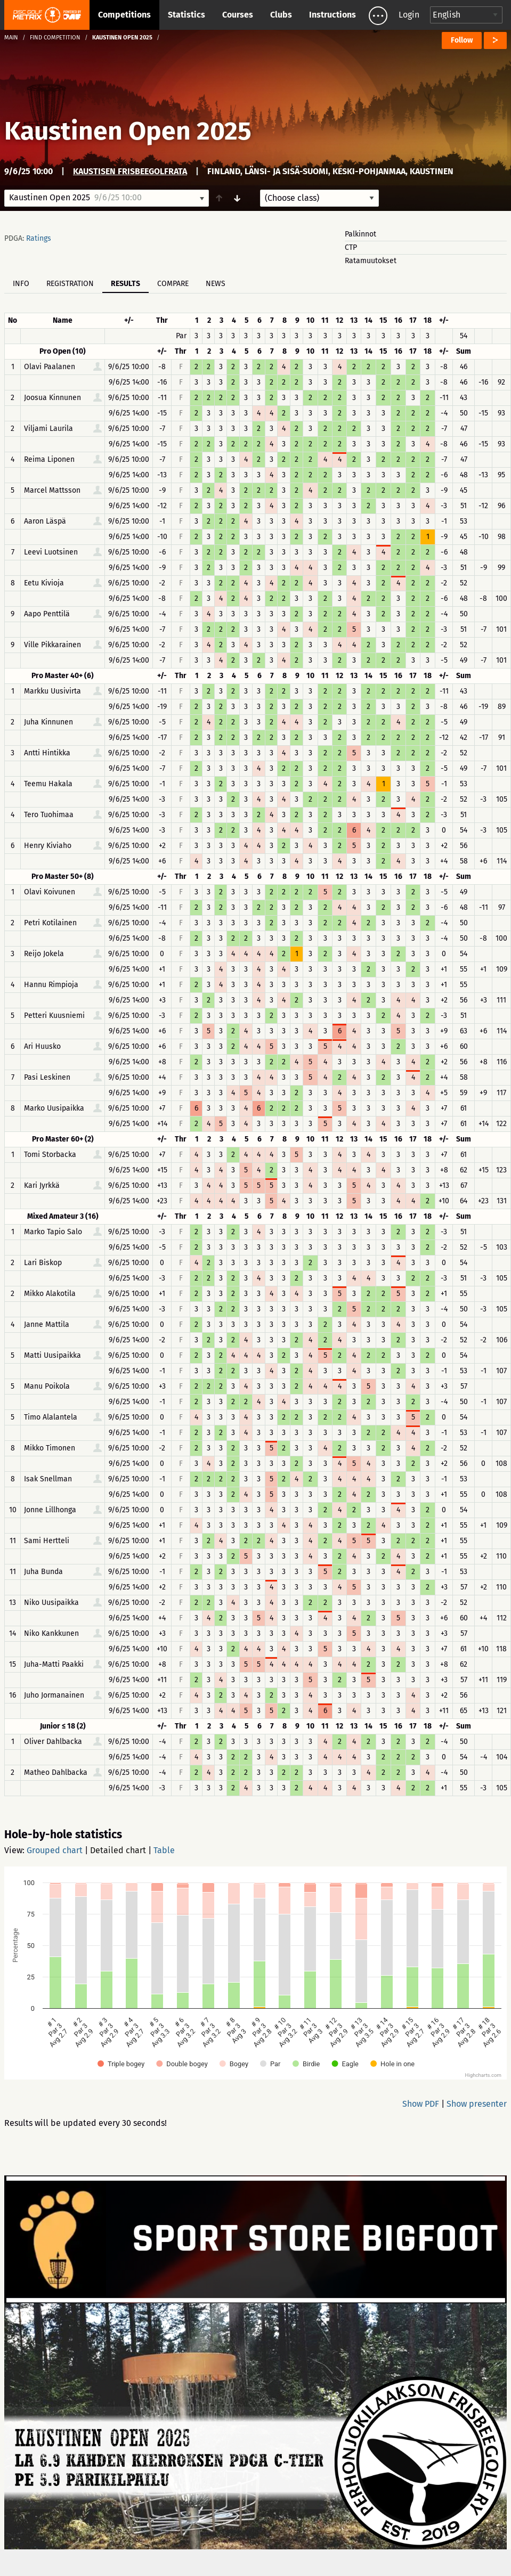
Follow (462, 40)
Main (11, 37)
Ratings (38, 238)
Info (21, 283)
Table (164, 1850)
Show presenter (477, 2104)
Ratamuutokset (370, 260)
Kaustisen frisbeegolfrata (130, 171)
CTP (351, 247)
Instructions (332, 15)
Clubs (281, 15)
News (215, 283)
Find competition (55, 37)
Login (409, 15)
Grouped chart (55, 1850)
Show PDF (420, 2104)
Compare (173, 283)
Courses (237, 15)
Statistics (186, 15)
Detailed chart (118, 1850)
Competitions (124, 15)
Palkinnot (360, 234)
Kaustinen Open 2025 (128, 131)
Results (125, 283)
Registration (70, 283)
